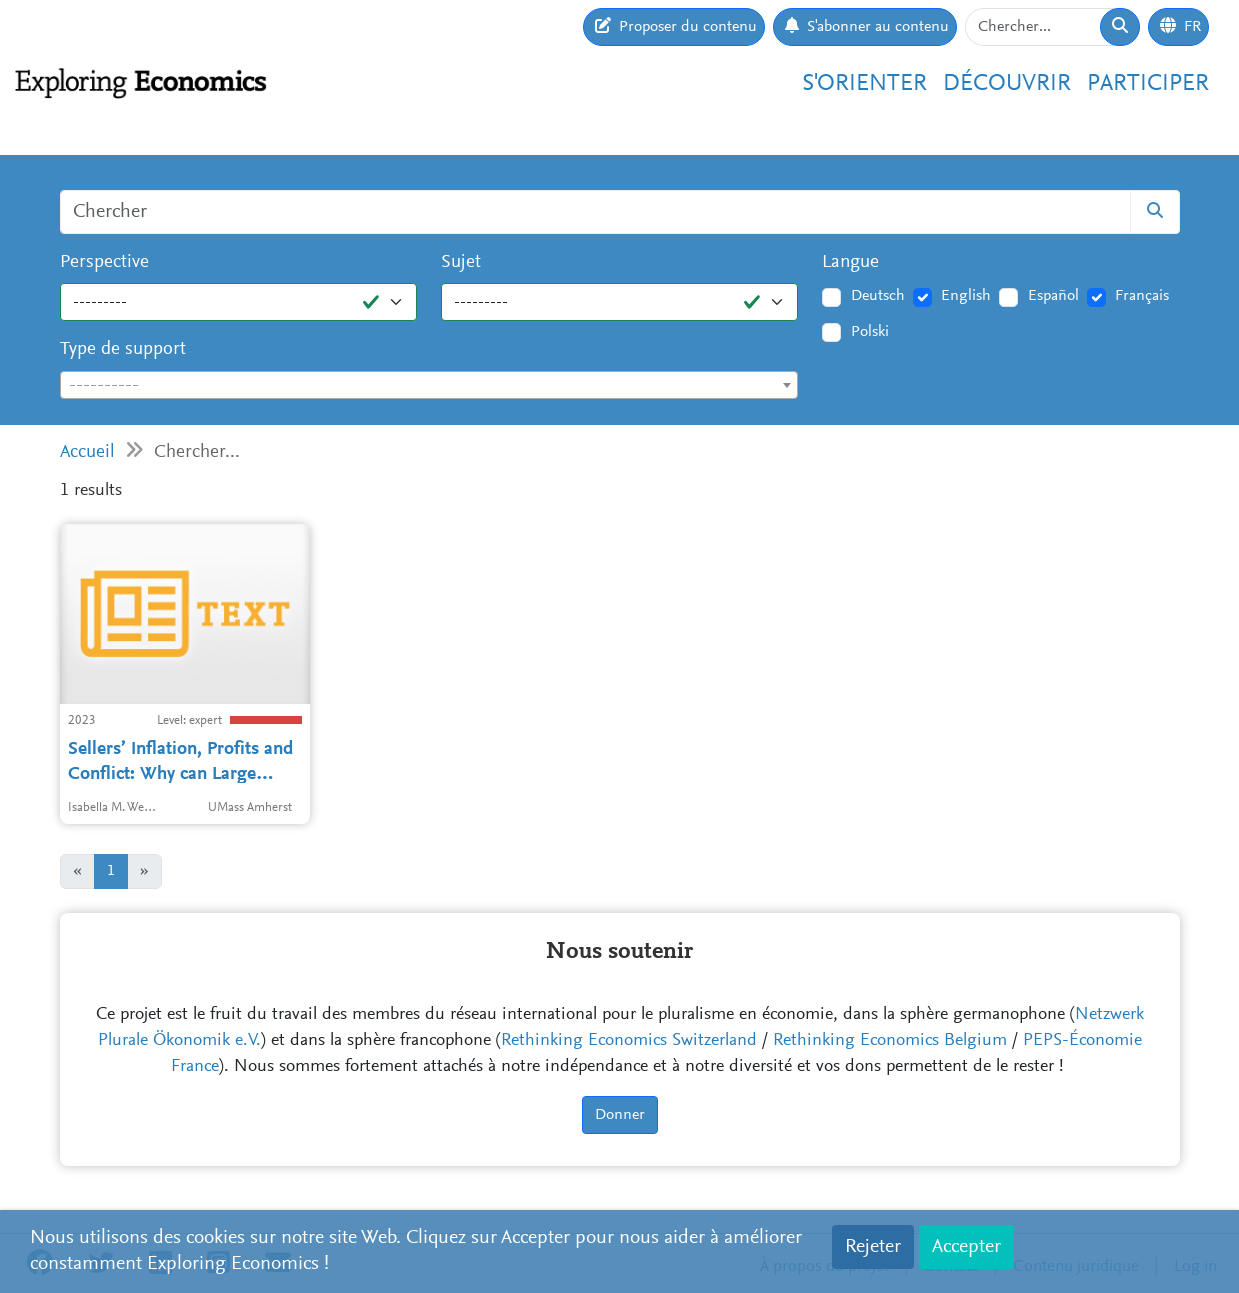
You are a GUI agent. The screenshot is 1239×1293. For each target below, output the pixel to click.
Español (1053, 296)
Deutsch (878, 296)
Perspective (104, 262)
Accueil (87, 452)
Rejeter (873, 1247)
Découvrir (1007, 84)
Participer (1148, 84)
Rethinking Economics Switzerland (629, 1041)
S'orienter (864, 84)
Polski (870, 332)
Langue (850, 262)
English (966, 296)
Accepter (966, 1247)
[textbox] (429, 386)
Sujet (461, 262)
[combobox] (429, 385)
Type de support (123, 349)
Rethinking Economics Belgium (890, 1041)
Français (1142, 296)
